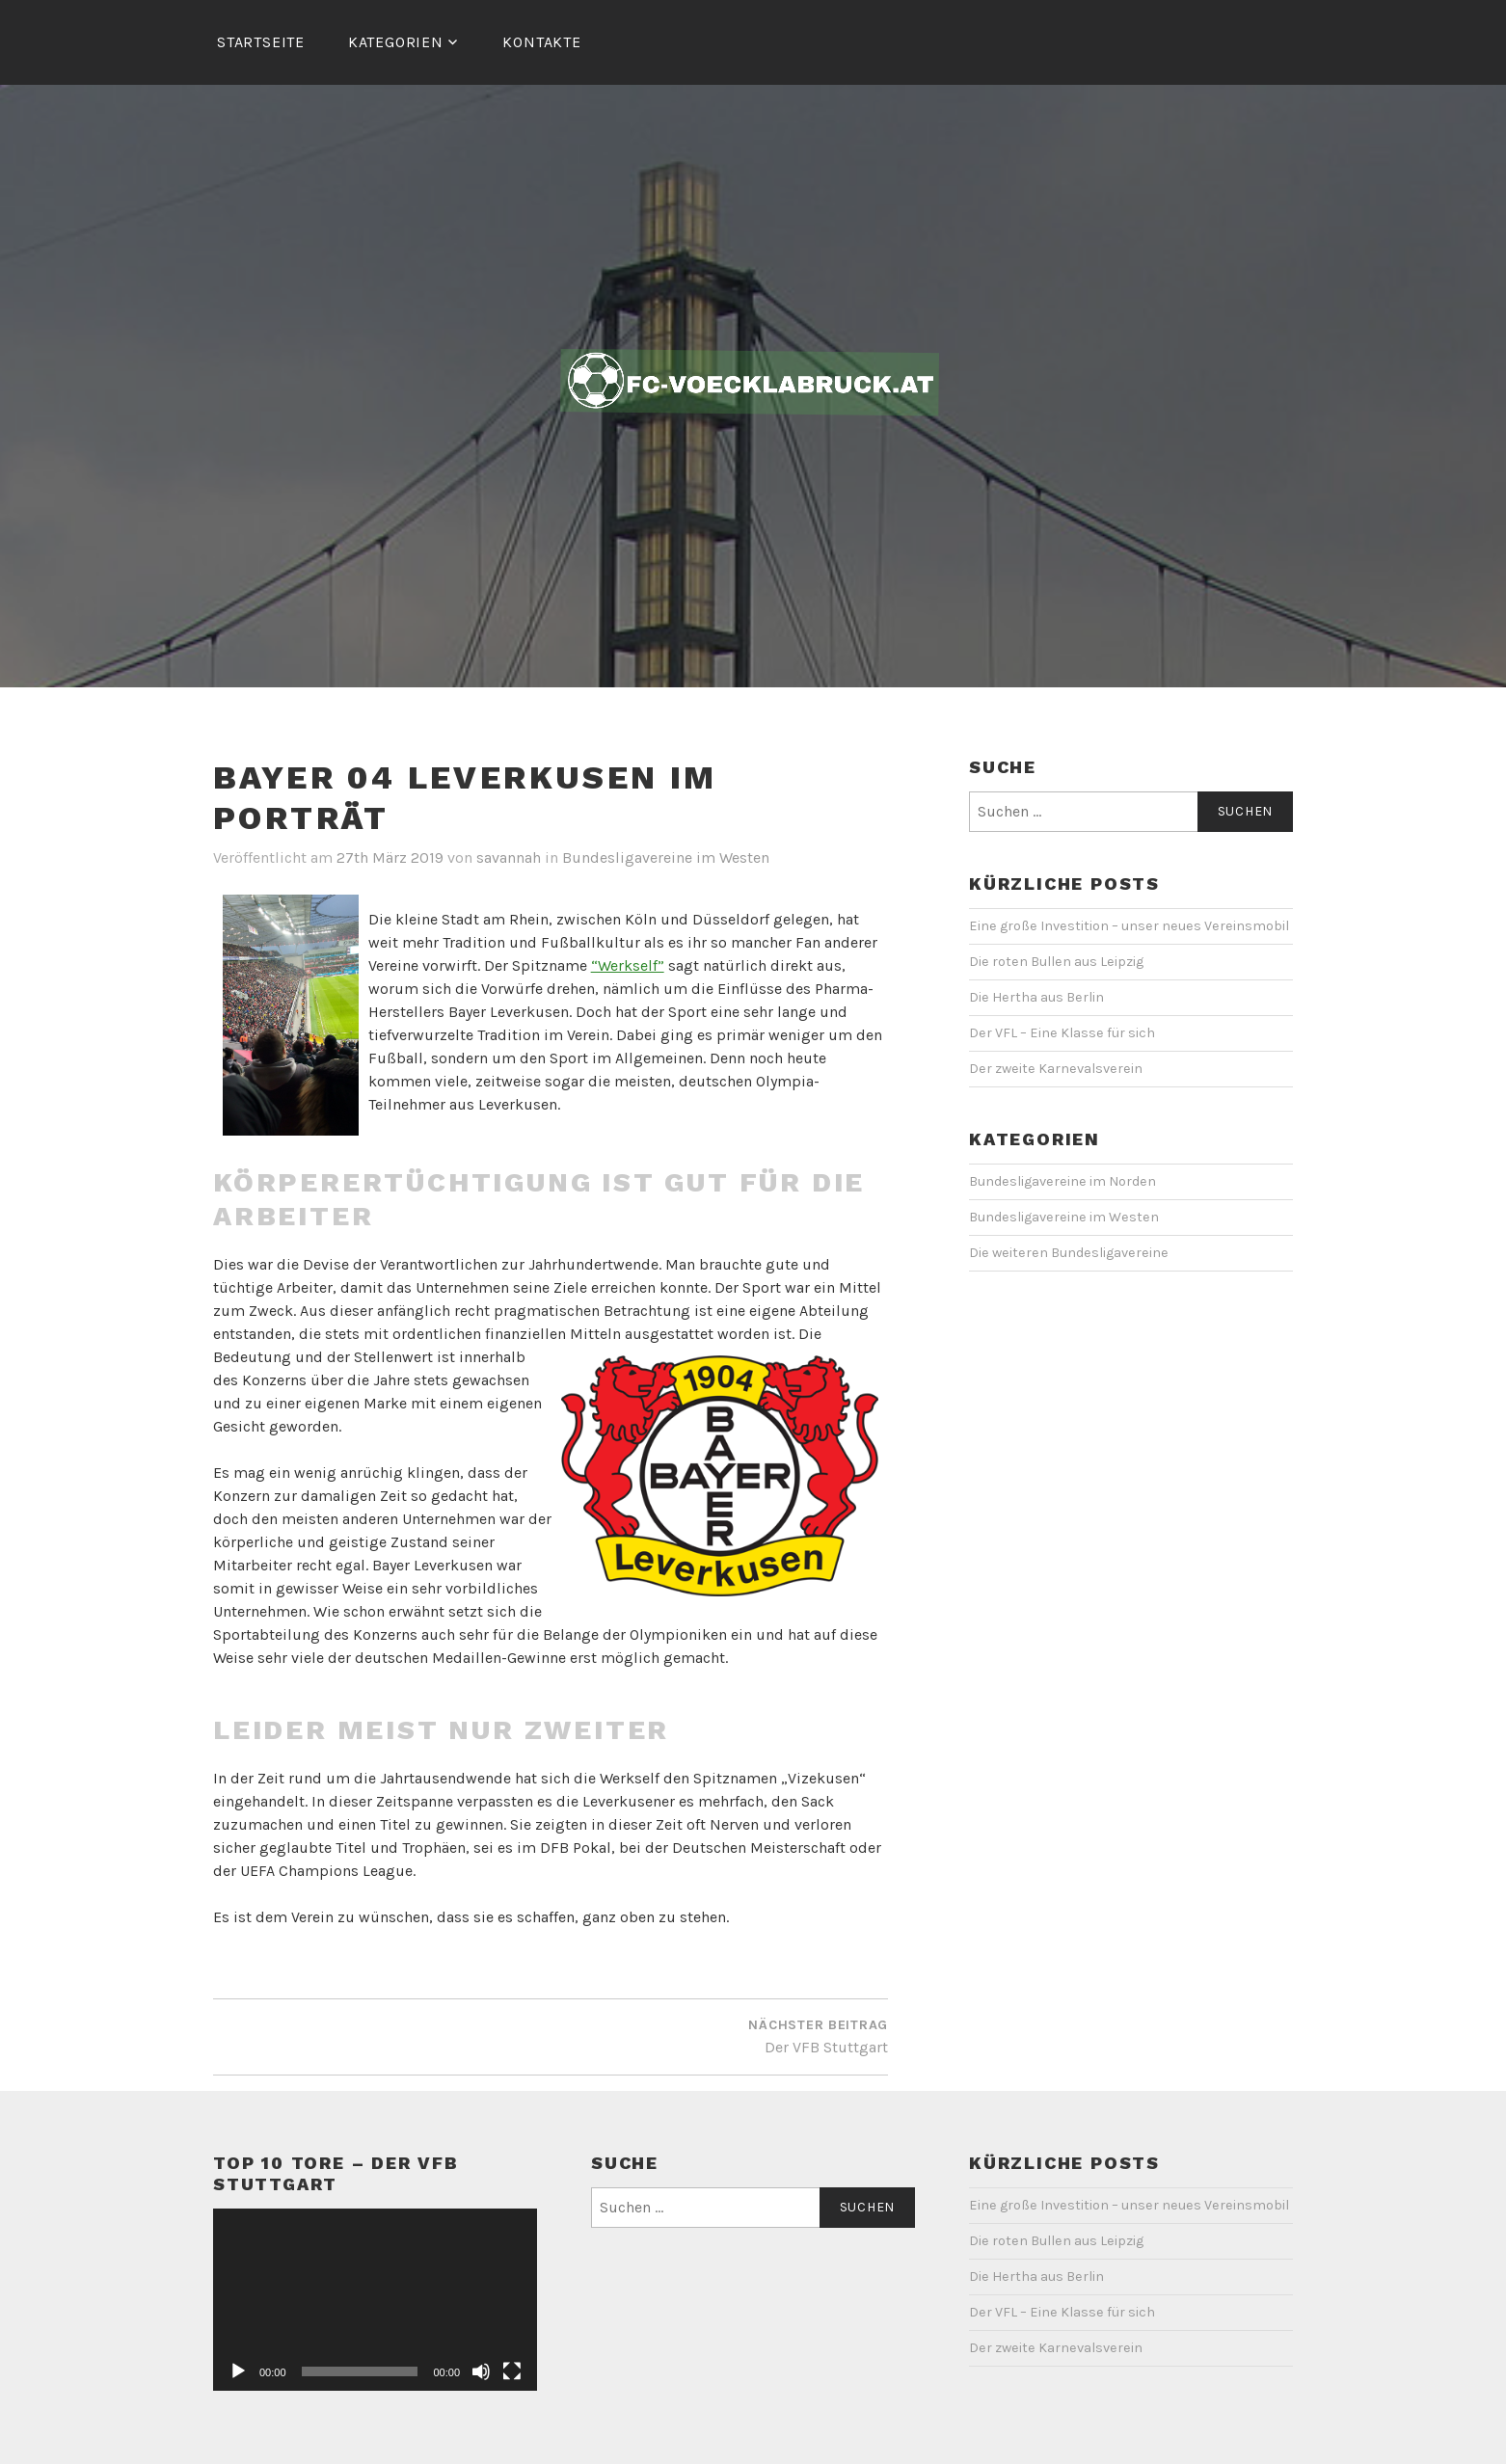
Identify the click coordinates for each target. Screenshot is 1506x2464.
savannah (508, 857)
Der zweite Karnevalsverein (1056, 1068)
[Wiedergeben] (238, 2371)
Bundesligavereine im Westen (665, 857)
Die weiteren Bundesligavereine (1069, 1253)
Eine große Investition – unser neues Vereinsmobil (1129, 926)
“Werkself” (627, 965)
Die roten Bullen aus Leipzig (1056, 961)
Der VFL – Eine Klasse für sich (1062, 1033)
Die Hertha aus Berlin (1036, 997)
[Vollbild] (512, 2371)
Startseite (261, 42)
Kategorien (396, 42)
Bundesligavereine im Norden (1062, 1181)
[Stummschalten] (481, 2371)
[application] (375, 2300)
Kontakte (541, 42)
